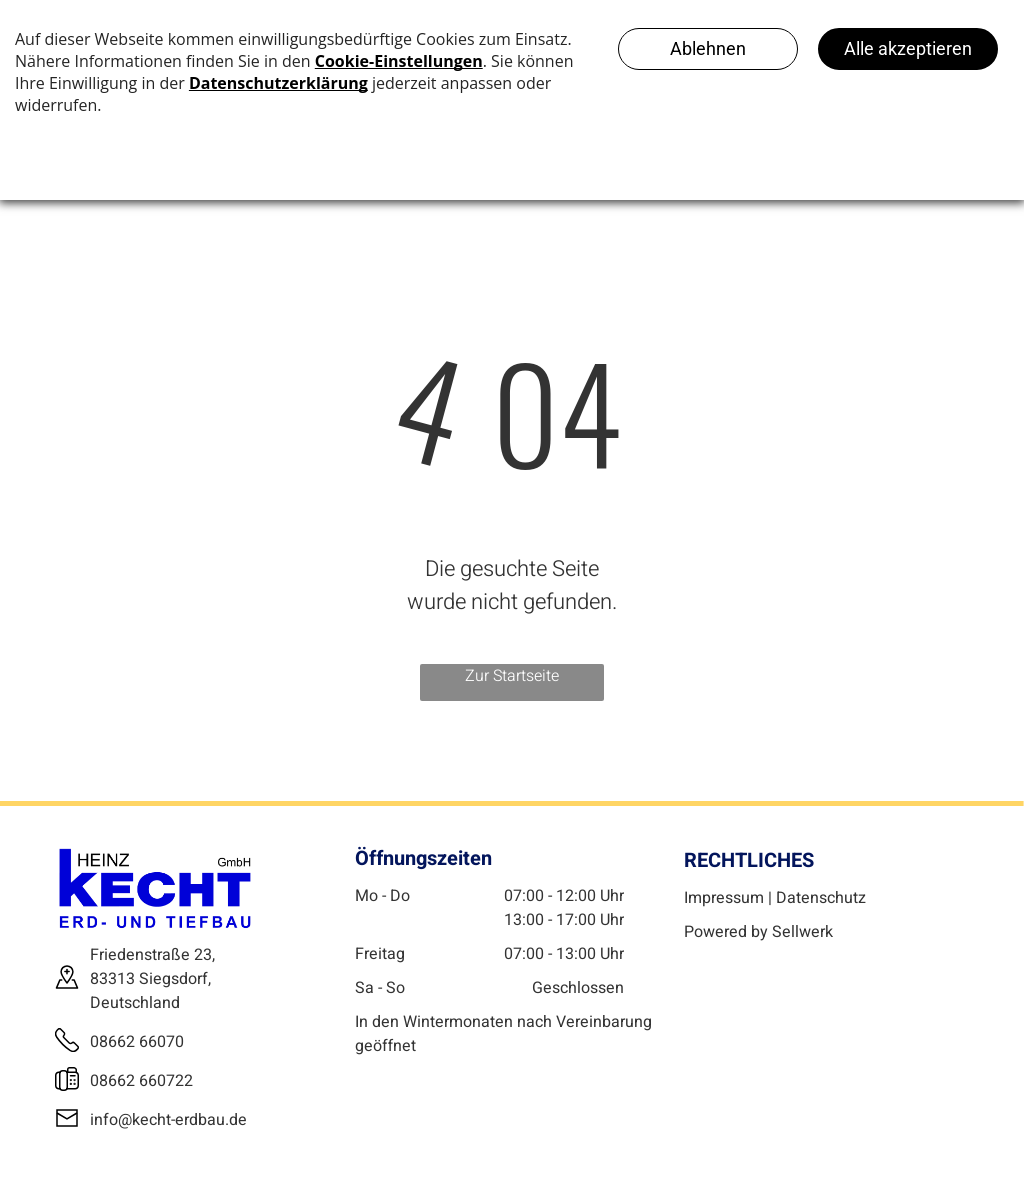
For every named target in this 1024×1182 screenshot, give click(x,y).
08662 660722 (141, 1081)
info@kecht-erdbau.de (168, 1120)
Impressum (724, 898)
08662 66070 (137, 1042)
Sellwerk (802, 932)
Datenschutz (821, 898)
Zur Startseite (512, 676)
